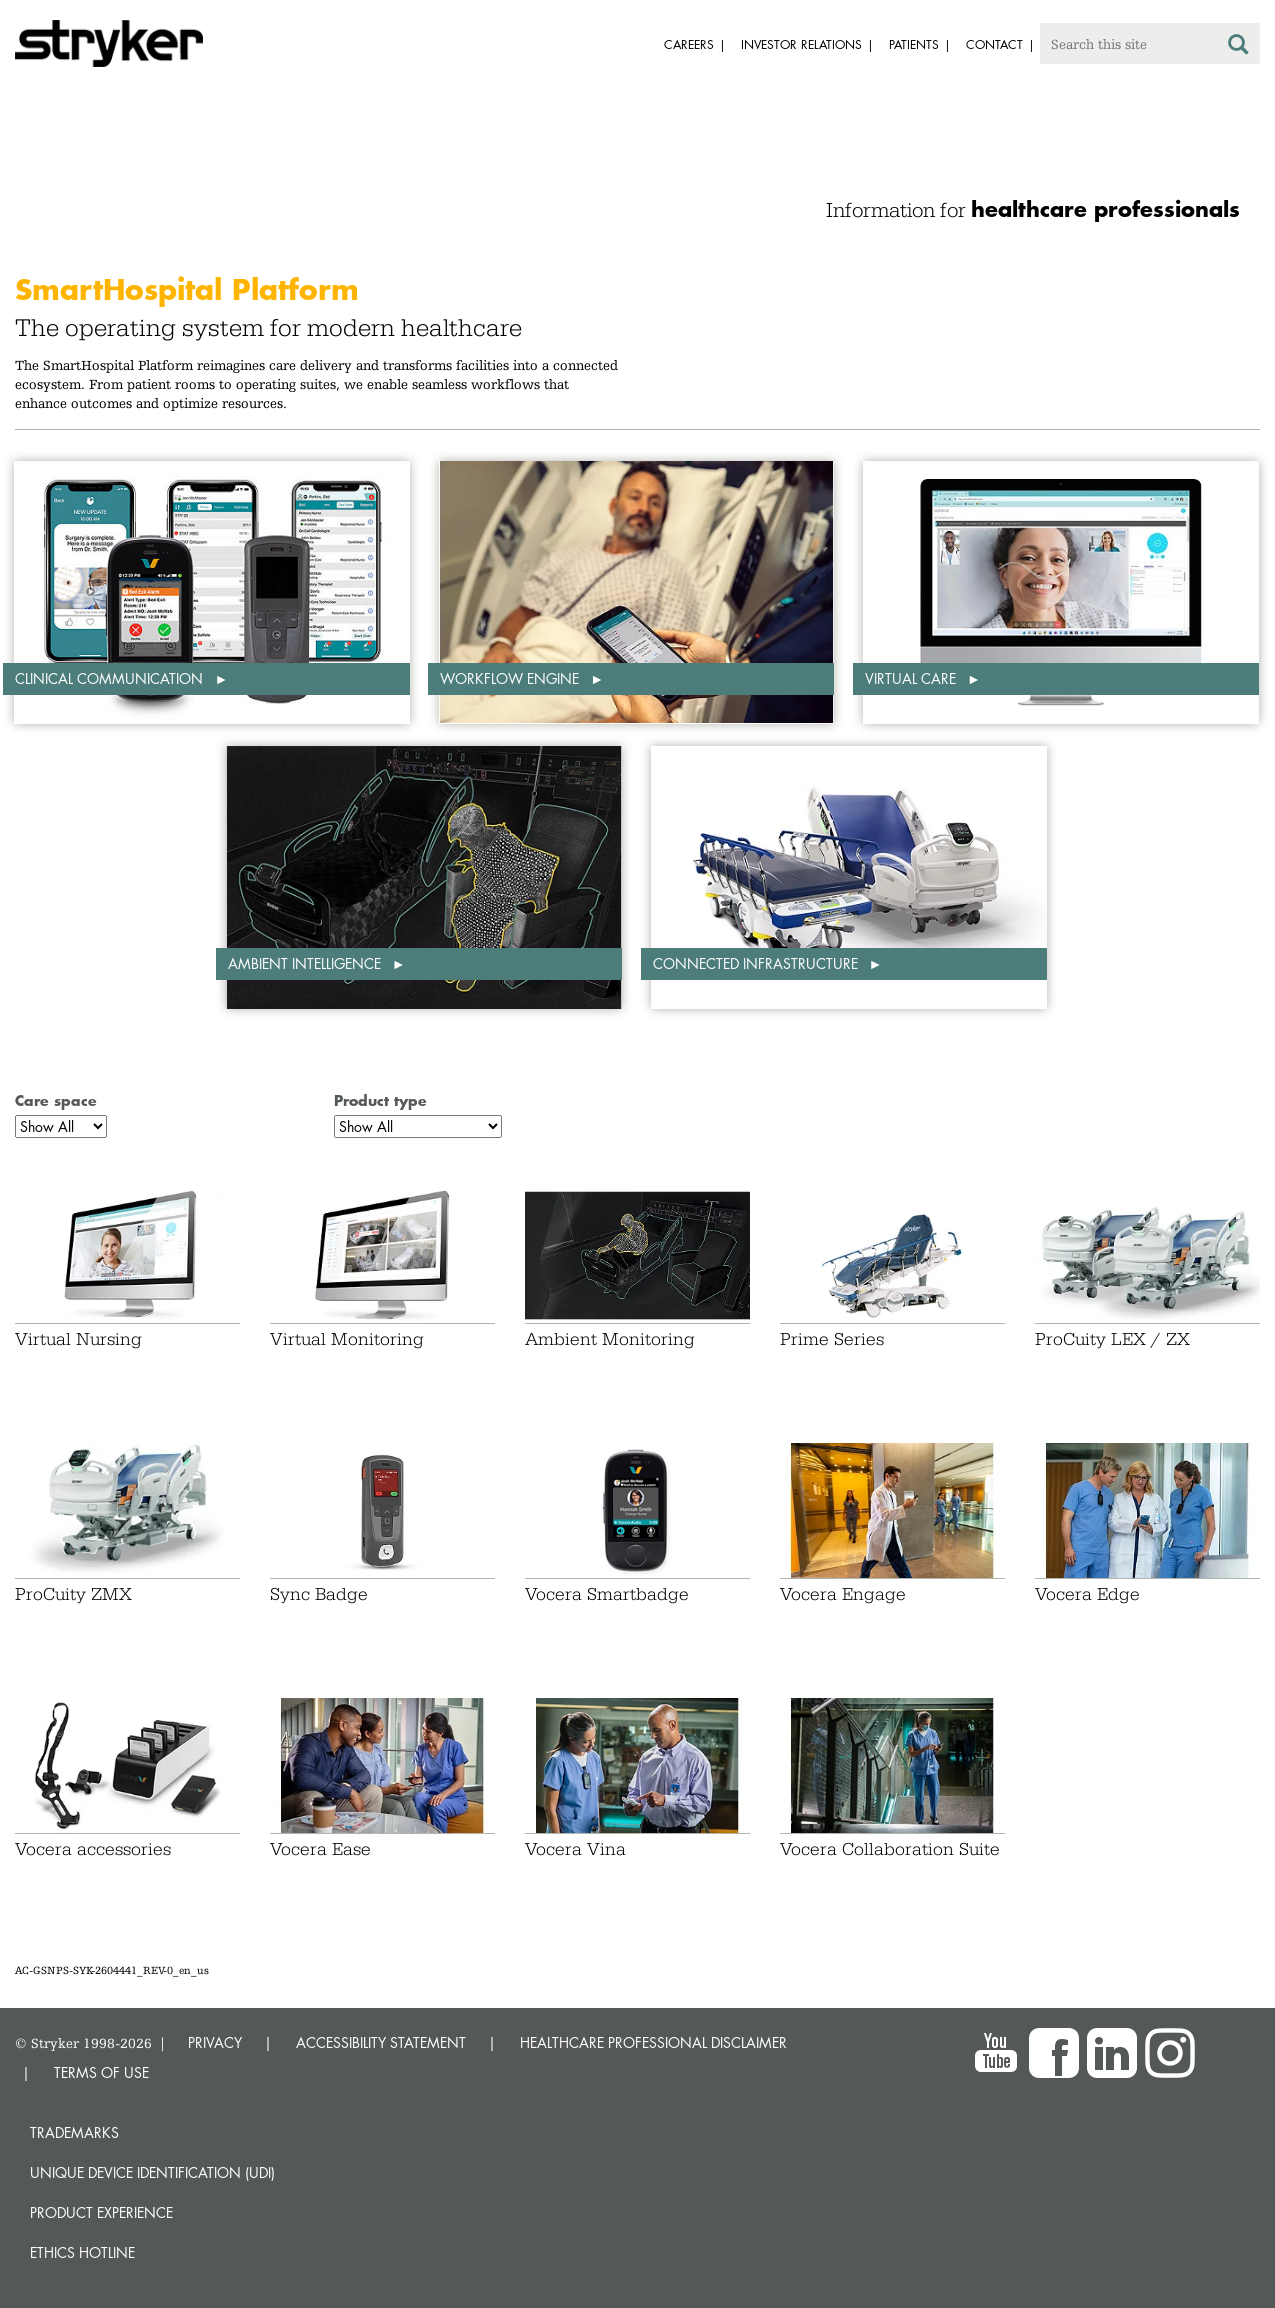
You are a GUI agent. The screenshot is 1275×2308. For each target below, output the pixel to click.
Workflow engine (511, 678)
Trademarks (74, 2132)
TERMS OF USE (101, 2072)
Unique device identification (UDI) (152, 2172)
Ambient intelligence (306, 963)
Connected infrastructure (757, 963)
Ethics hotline (82, 2252)
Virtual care (912, 678)
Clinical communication (111, 678)
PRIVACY (215, 2042)
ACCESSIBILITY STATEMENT (381, 2042)
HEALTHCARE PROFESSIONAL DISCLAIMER (653, 2042)
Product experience (101, 2212)
